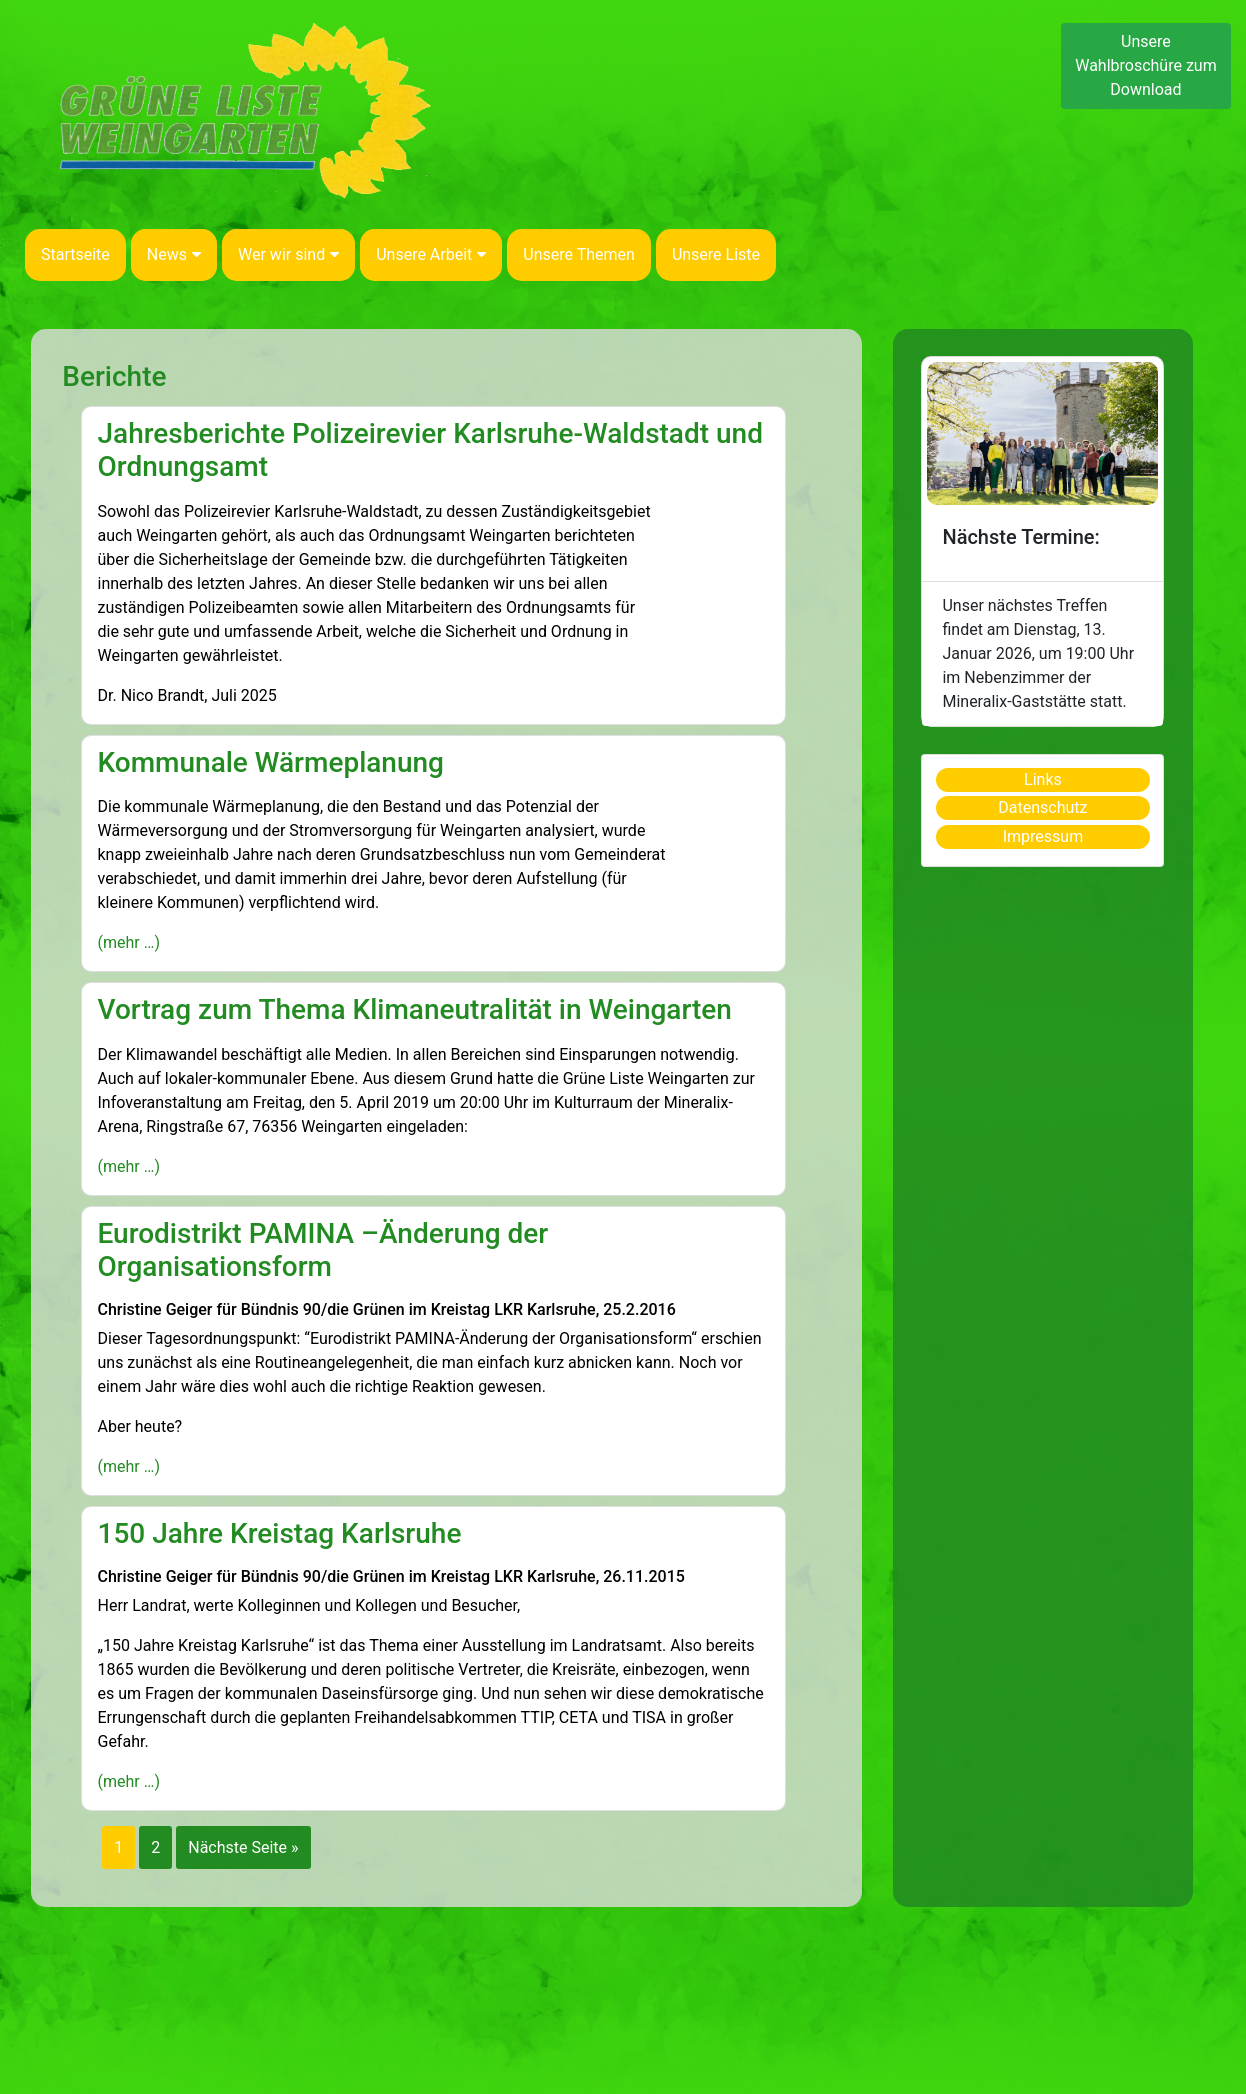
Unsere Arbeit (431, 254)
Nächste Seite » (243, 1847)
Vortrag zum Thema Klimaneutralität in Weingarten (414, 1009)
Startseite (75, 254)
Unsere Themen (579, 254)
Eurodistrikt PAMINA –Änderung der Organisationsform (322, 1250)
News (174, 254)
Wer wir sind (288, 254)
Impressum (1043, 836)
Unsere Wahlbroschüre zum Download (1146, 65)
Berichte (114, 376)
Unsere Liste (716, 254)
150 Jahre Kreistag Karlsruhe (279, 1533)
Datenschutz (1042, 807)
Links (1043, 779)
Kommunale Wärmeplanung (270, 762)
